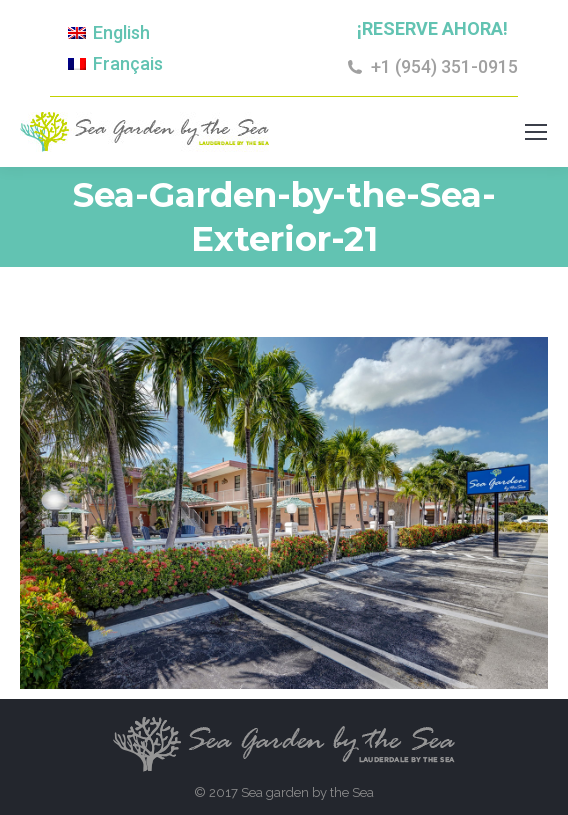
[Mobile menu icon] (536, 132)
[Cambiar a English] (109, 33)
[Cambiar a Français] (115, 63)
